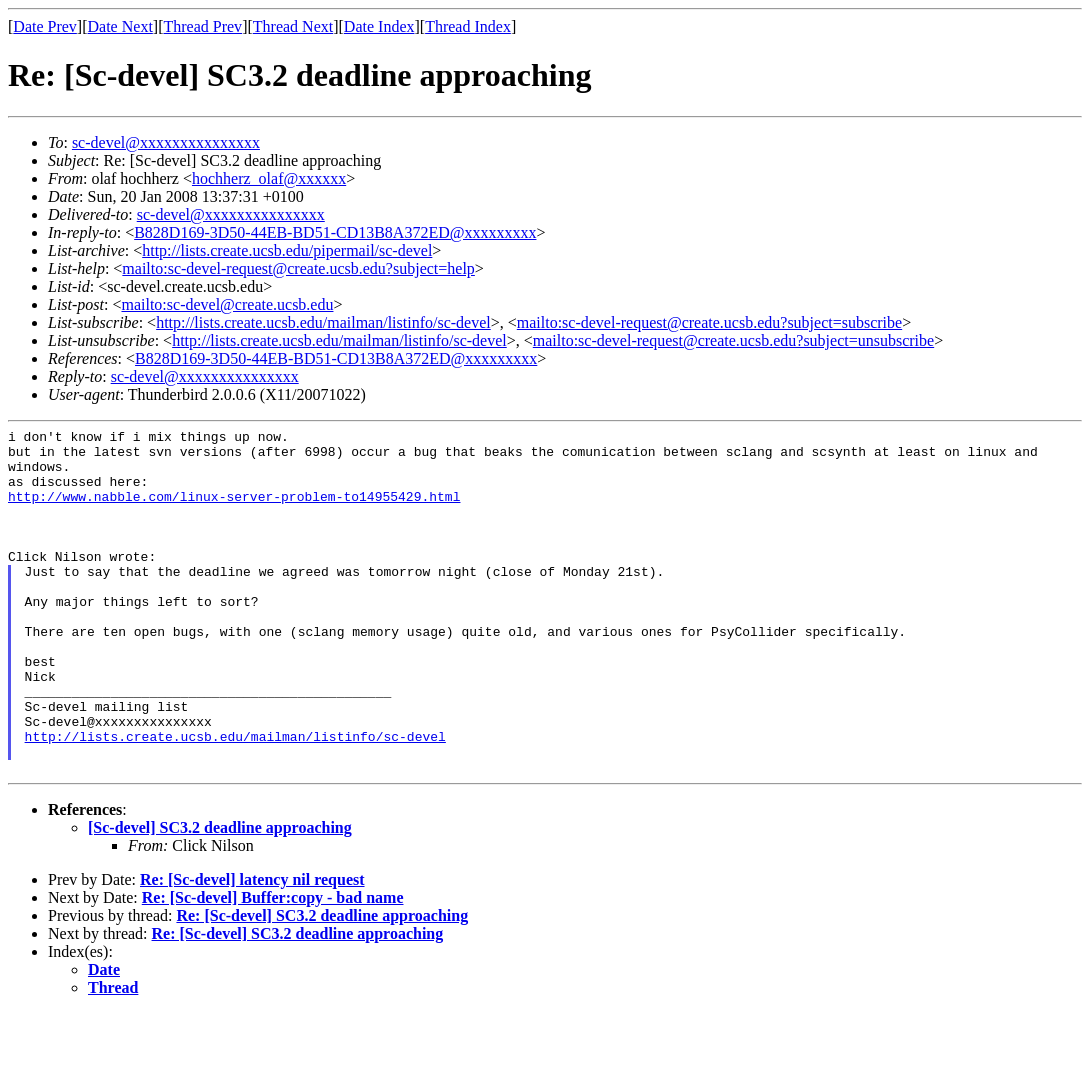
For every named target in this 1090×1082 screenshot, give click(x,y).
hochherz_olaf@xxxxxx (269, 178)
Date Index (379, 26)
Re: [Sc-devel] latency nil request (252, 948)
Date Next (120, 26)
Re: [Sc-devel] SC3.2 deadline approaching (322, 984)
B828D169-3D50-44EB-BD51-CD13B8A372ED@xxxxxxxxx (335, 232)
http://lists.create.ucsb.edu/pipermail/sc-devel (287, 250)
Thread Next (293, 26)
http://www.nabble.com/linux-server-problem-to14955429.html (234, 511)
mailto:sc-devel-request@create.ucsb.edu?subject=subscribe (709, 322)
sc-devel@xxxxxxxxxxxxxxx (166, 142)
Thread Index (468, 26)
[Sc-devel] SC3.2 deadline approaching (220, 896)
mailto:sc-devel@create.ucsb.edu (227, 304)
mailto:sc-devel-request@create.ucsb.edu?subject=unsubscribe (733, 340)
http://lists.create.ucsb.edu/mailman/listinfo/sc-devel (323, 322)
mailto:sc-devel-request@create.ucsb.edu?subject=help (298, 268)
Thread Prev (202, 26)
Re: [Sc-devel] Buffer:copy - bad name (273, 966)
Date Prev (45, 26)
